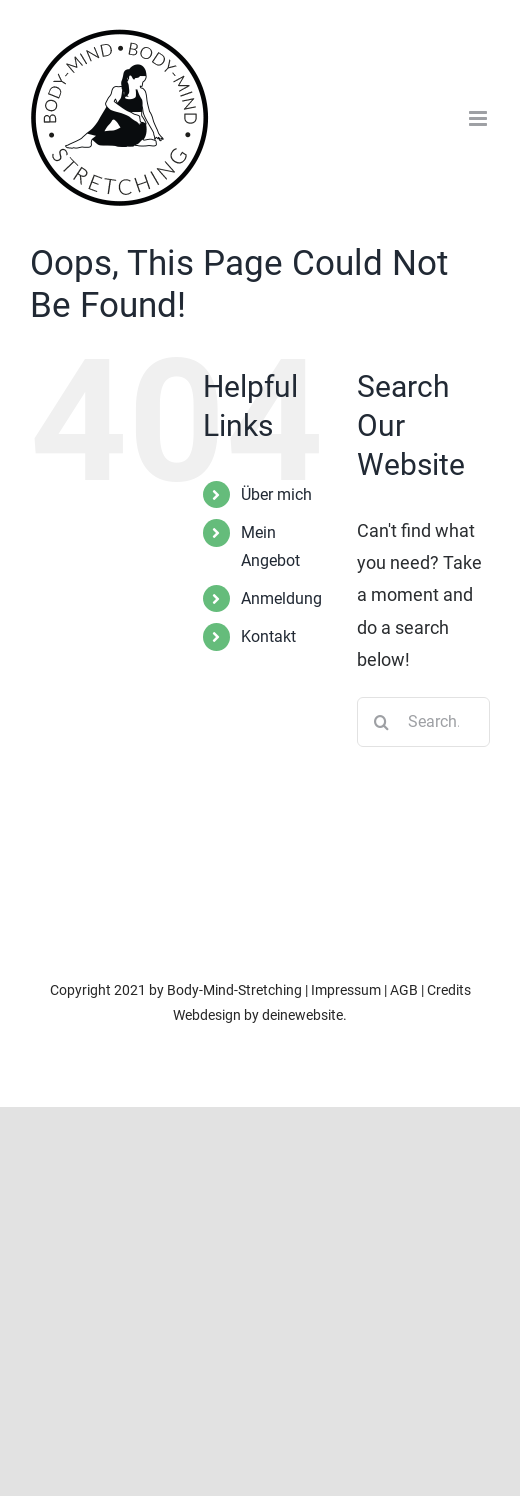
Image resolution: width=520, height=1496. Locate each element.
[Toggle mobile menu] (479, 118)
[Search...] (423, 722)
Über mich (276, 494)
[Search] (382, 722)
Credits (449, 990)
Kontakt (268, 636)
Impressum (346, 990)
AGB (404, 990)
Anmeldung (281, 598)
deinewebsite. (304, 1015)
